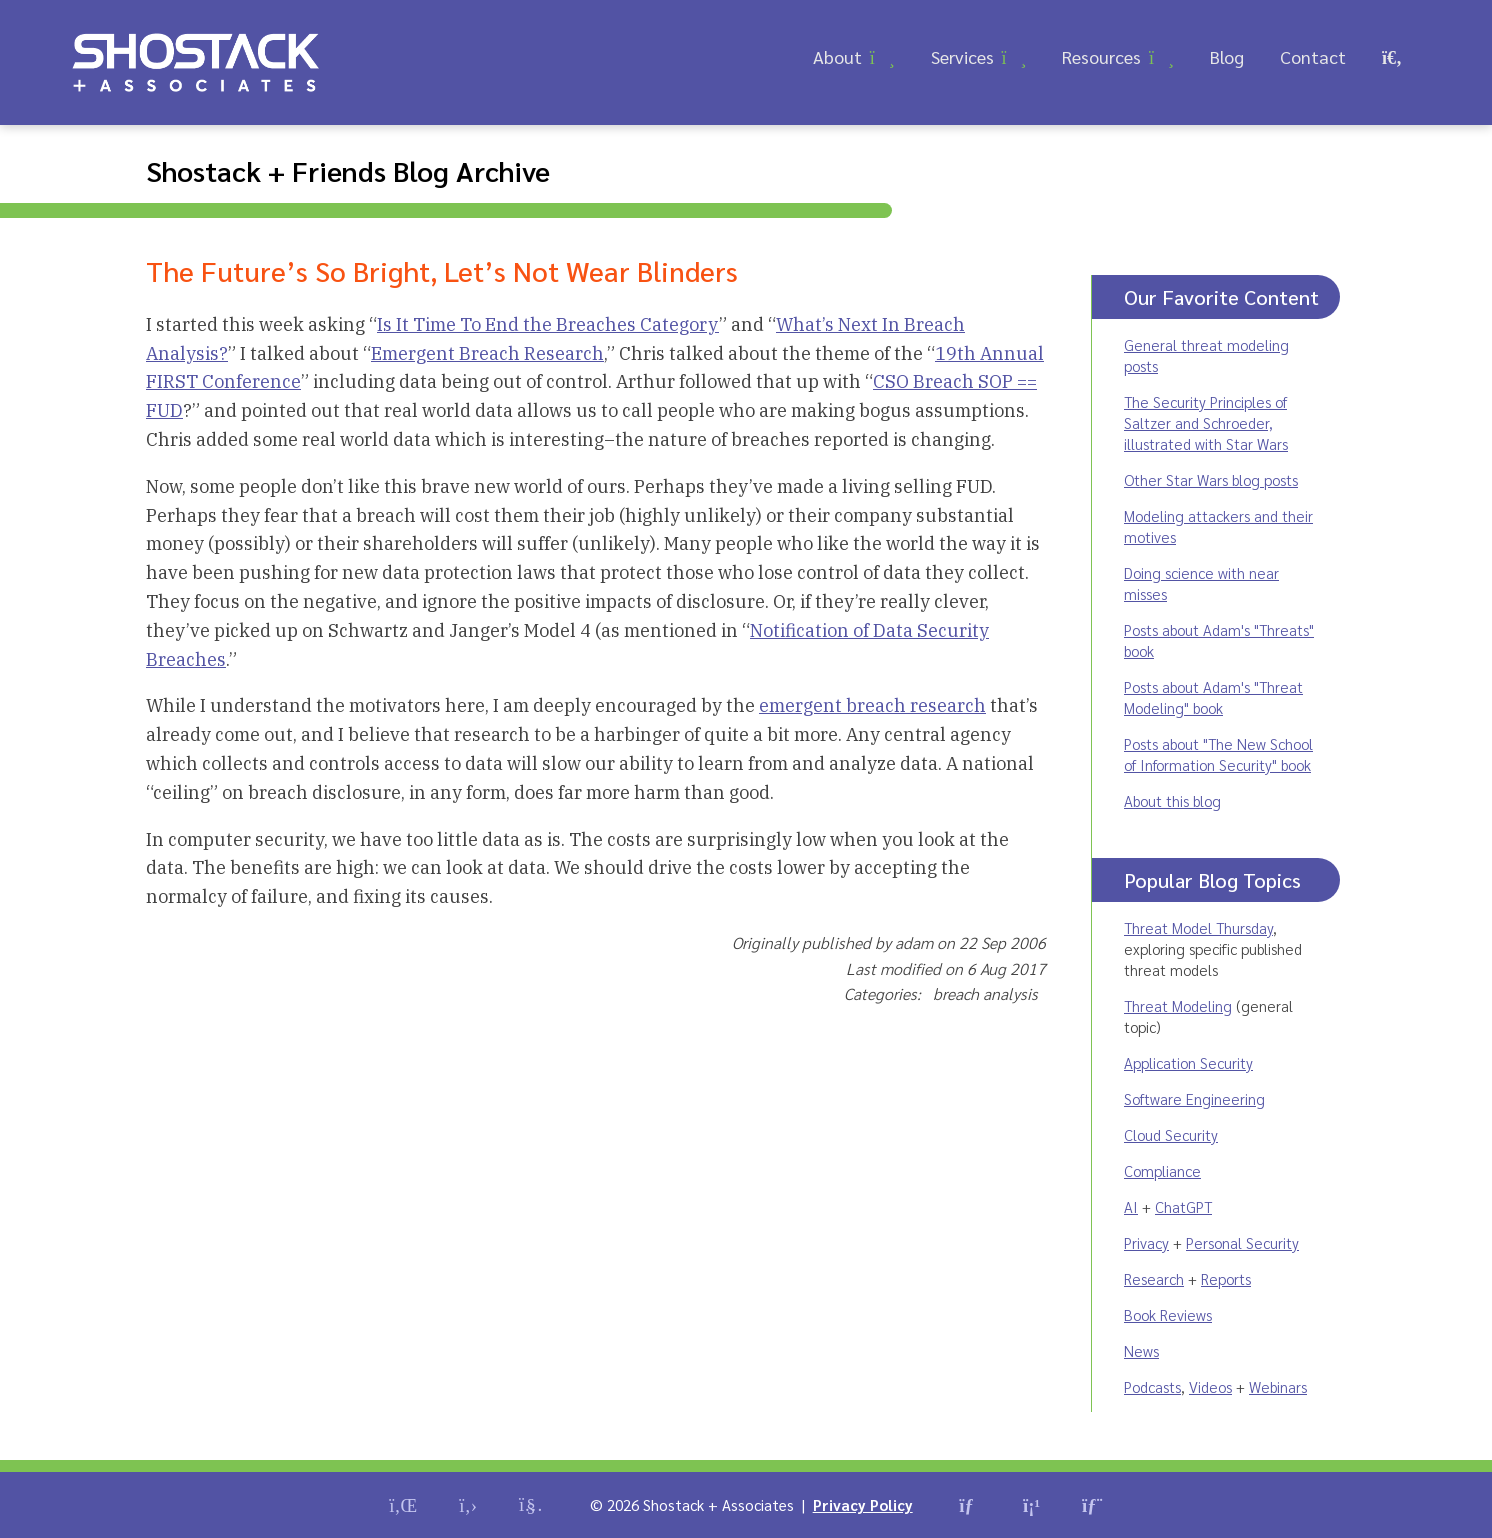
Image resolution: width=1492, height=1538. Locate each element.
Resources (1101, 56)
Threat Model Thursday (1198, 927)
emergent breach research (872, 705)
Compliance (1162, 1170)
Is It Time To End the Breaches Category (548, 324)
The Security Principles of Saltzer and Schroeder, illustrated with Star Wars (1206, 422)
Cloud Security (1171, 1134)
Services (962, 56)
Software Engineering (1194, 1098)
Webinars (1278, 1386)
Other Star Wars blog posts (1211, 479)
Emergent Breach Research (487, 353)
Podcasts (1152, 1386)
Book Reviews (1168, 1314)
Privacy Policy (863, 1504)
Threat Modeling (1178, 1005)
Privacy (1146, 1242)
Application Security (1188, 1062)
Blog (1227, 56)
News (1141, 1350)
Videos (1210, 1386)
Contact (1313, 56)
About (837, 56)
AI (1131, 1206)
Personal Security (1242, 1242)
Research (1154, 1278)
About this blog (1172, 800)
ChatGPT (1183, 1206)
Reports (1226, 1278)
